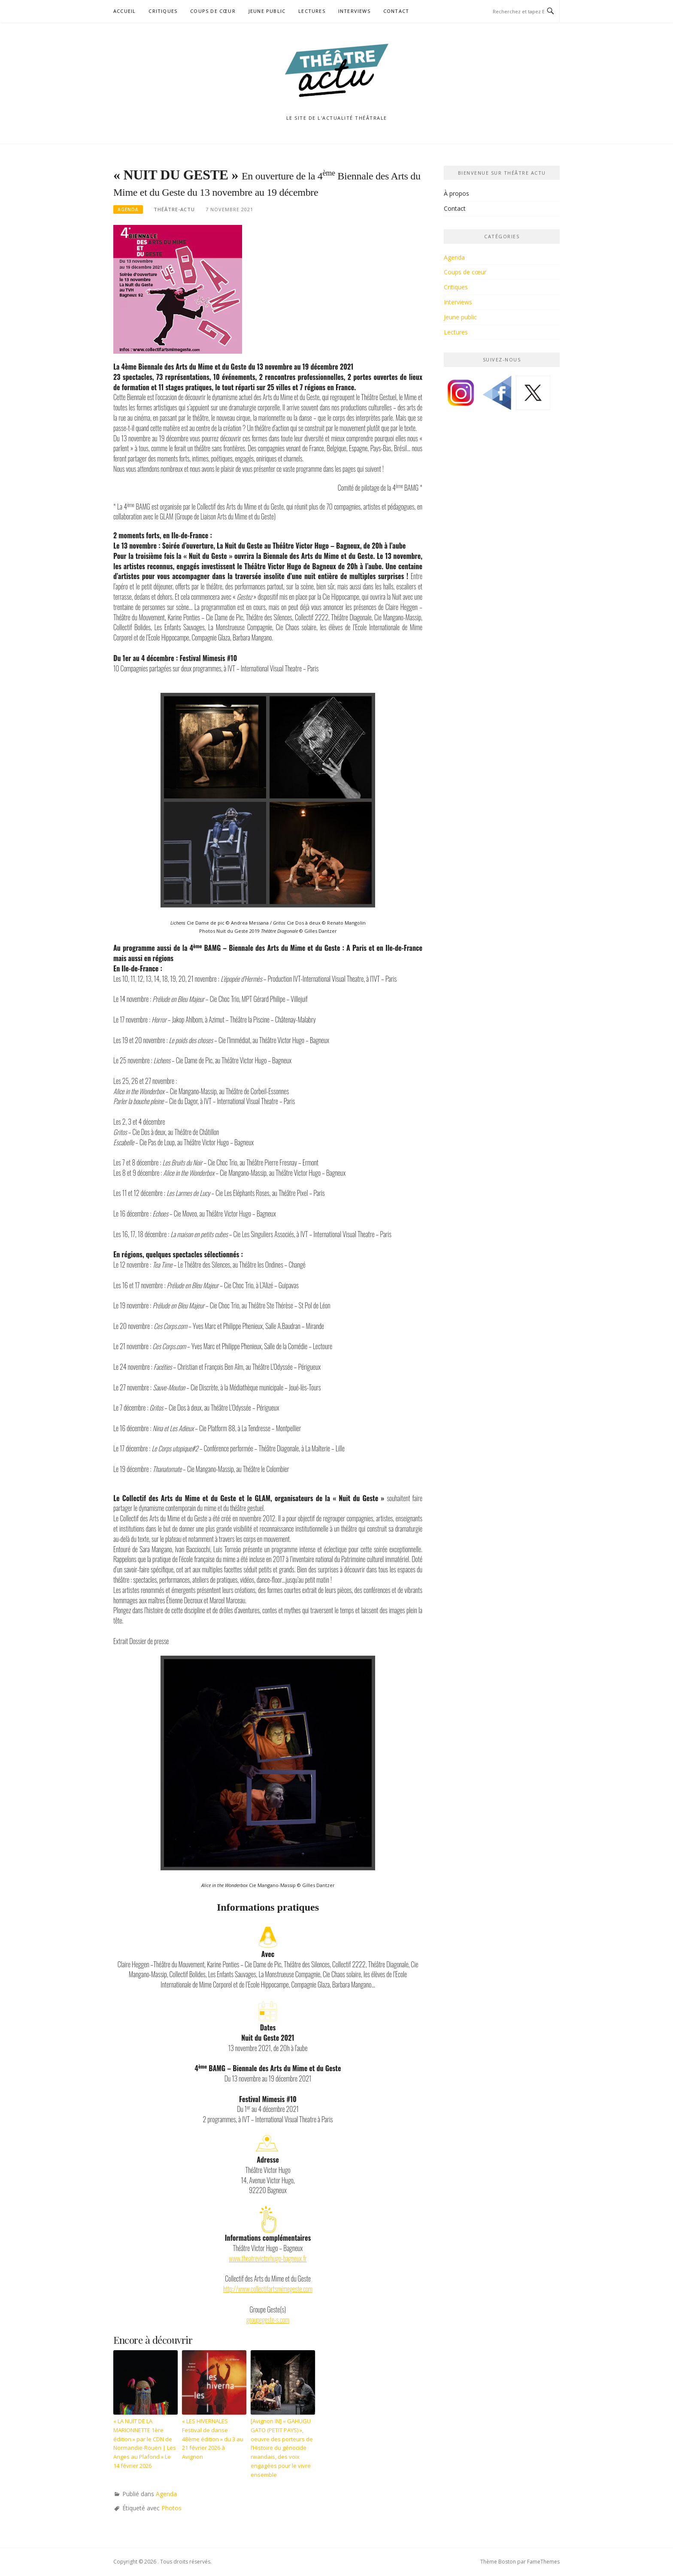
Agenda (128, 209)
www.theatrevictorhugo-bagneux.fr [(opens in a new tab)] (268, 2258)
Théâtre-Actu (174, 209)
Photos (171, 2508)
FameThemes (543, 2561)
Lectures (311, 11)
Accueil (124, 11)
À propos (456, 193)
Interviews (354, 11)
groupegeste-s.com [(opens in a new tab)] (267, 2320)
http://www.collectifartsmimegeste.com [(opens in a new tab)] (267, 2289)
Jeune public (267, 11)
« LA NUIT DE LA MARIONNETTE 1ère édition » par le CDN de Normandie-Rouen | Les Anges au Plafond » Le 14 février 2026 (144, 2443)
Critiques (163, 11)
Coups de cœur (213, 11)
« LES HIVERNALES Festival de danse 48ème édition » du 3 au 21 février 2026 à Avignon (212, 2439)
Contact (396, 11)
